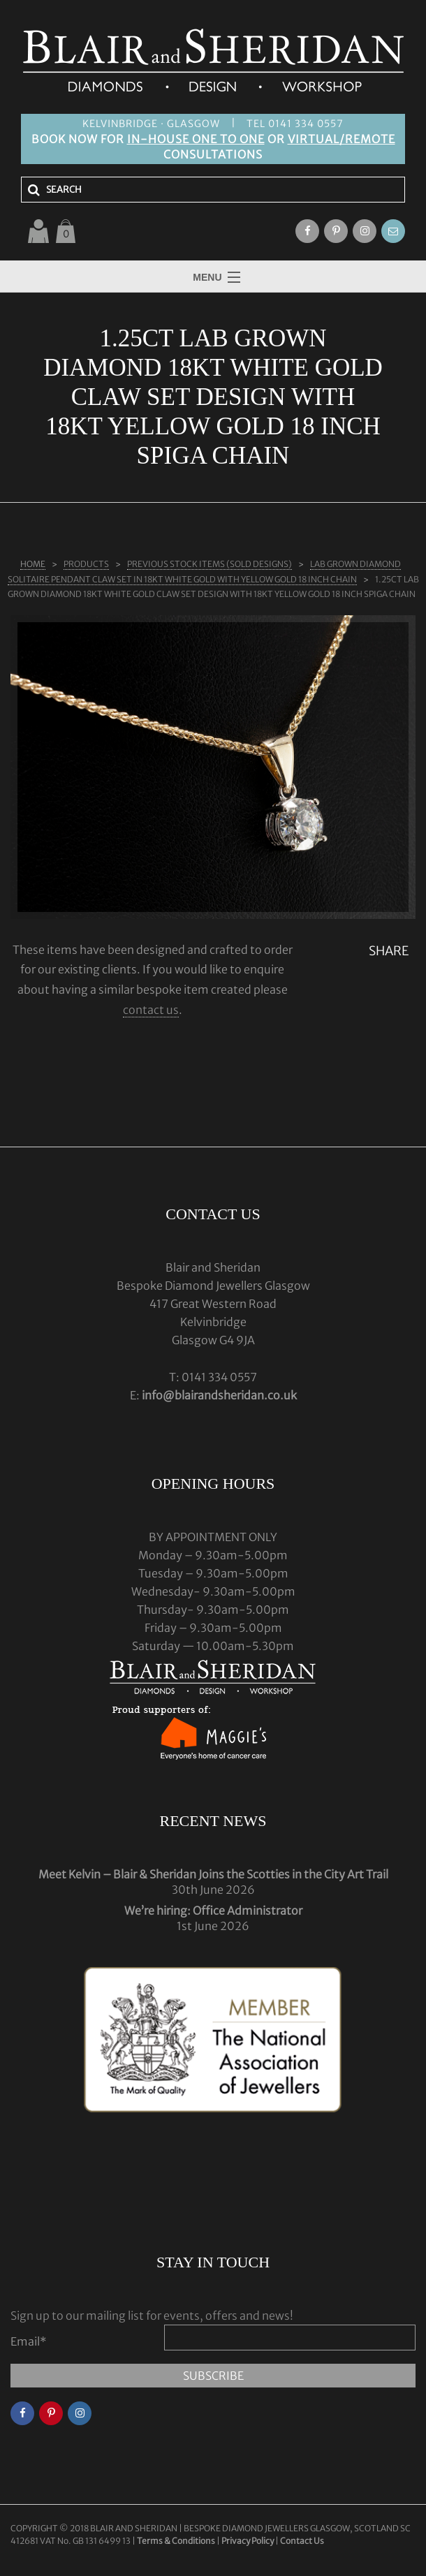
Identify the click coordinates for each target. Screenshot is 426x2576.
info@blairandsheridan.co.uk (219, 1395)
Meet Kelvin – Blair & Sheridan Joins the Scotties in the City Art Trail (213, 1874)
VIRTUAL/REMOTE (341, 139)
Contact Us (302, 2540)
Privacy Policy (247, 2540)
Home (32, 564)
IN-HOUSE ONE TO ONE (196, 139)
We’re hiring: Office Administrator (213, 1911)
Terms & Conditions (176, 2540)
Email (28, 2341)
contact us (151, 1010)
